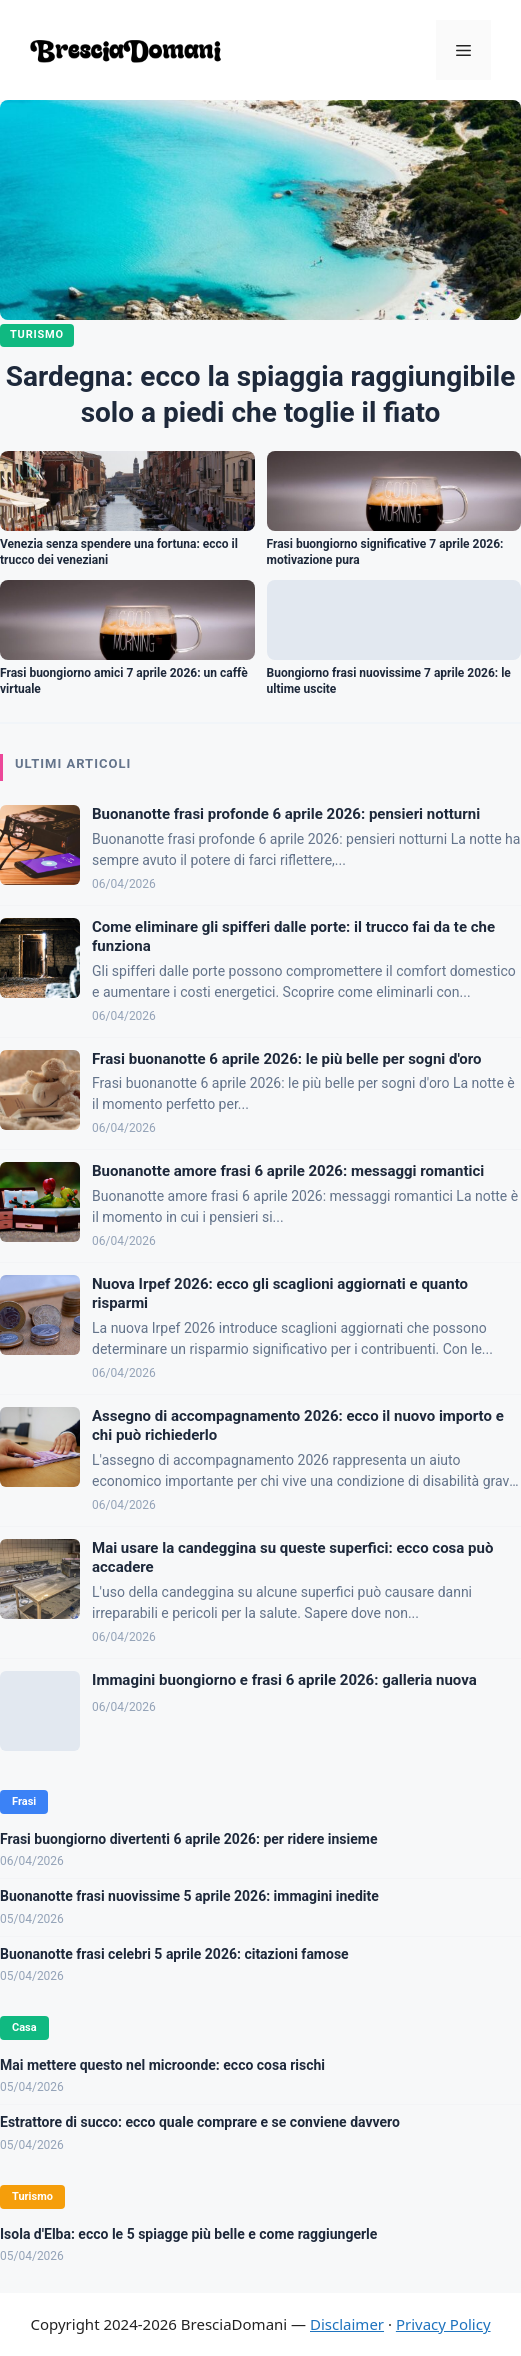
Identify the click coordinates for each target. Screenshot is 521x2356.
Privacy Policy (443, 2324)
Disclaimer (347, 2324)
